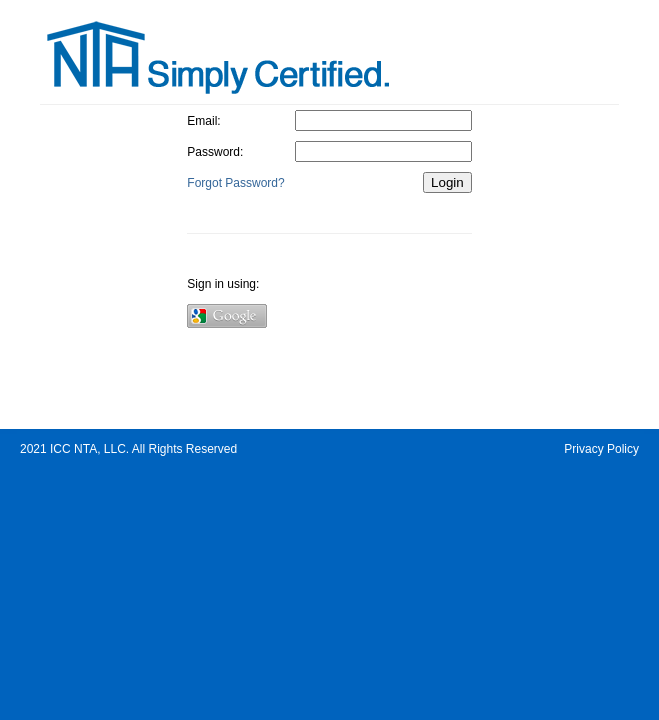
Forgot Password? (235, 183)
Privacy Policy (601, 449)
